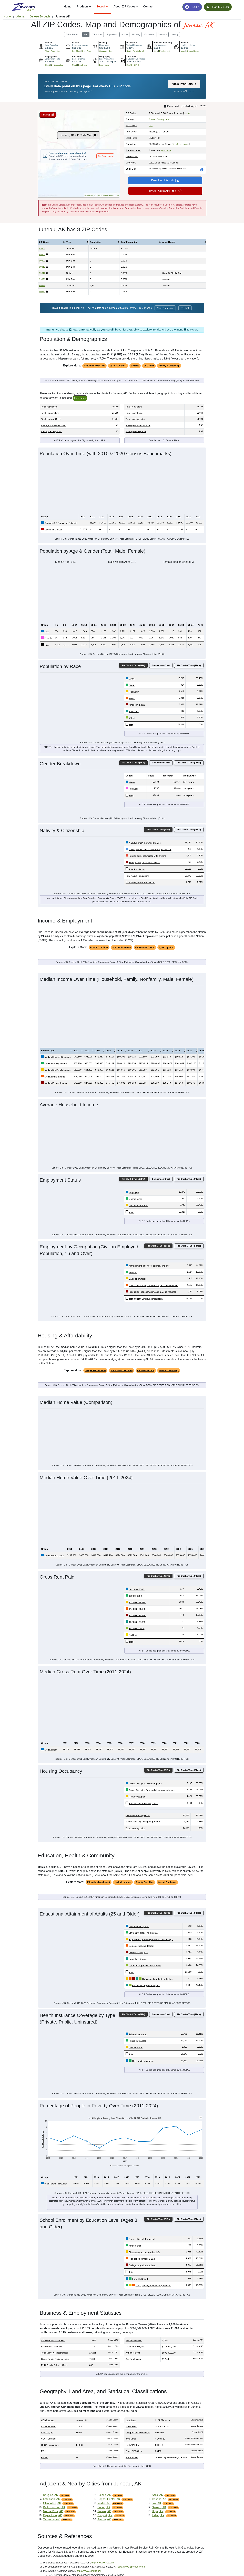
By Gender (149, 366)
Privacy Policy (65, 2523)
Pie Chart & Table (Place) (189, 644)
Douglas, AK (50, 2363)
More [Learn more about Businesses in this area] (156, 51)
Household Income (122, 924)
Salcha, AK (104, 2388)
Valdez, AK (103, 2371)
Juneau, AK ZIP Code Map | (78, 135)
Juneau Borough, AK (159, 119)
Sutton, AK (103, 2376)
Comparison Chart (161, 644)
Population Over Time (94, 366)
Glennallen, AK (52, 2371)
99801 (42, 248)
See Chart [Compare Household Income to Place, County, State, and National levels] (76, 51)
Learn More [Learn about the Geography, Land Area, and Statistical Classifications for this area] (104, 65)
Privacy (196, 2547)
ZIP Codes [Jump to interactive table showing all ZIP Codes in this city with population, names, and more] (97, 34)
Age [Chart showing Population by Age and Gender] (58, 51)
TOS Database (27, 2527)
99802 (42, 254)
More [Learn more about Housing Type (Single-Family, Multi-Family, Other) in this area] (183, 51)
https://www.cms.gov (135, 2468)
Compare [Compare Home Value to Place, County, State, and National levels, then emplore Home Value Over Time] (103, 51)
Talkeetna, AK (51, 2388)
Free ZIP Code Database (33, 2504)
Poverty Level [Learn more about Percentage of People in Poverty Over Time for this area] (138, 51)
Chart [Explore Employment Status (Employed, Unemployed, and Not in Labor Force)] (47, 65)
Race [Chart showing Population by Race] (53, 51)
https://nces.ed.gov (117, 2473)
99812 (42, 273)
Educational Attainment (98, 1783)
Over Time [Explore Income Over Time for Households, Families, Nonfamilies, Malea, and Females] (86, 51)
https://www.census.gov (89, 2439)
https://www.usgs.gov (99, 2464)
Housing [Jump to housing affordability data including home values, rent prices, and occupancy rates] (136, 34)
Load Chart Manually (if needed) (165, 470)
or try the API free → (184, 91)
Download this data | (165, 180)
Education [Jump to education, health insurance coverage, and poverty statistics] (149, 34)
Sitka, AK (157, 2363)
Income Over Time (99, 924)
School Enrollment (167, 1783)
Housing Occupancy (169, 1313)
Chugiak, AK (104, 2384)
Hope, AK (158, 2380)
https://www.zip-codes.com (131, 2435)
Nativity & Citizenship (169, 366)
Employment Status (144, 924)
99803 (42, 260)
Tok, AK (156, 2371)
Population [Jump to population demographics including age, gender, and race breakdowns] (112, 34)
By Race (135, 366)
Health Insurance (123, 1783)
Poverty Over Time (145, 1783)
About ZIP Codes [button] (124, 6)
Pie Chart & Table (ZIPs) (133, 644)
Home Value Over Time (121, 1313)
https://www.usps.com (103, 2431)
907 (150, 125)
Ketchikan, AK (51, 2367)
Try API (185, 308)
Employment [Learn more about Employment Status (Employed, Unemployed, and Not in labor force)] (164, 51)
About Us (62, 2518)
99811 (42, 267)
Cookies (227, 2547)
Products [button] (82, 6)
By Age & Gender (118, 366)
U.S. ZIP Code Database (32, 2508)
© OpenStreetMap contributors (106, 195)
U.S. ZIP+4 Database (30, 2523)
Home (67, 6)
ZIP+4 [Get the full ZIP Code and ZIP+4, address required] (136, 65)
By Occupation (166, 924)
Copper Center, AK (108, 2367)
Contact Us (64, 2513)
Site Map (62, 2527)
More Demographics (180, 144)
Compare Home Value (95, 1313)
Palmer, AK (104, 2380)
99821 (42, 279)
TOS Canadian (66, 2504)
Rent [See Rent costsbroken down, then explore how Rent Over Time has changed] (110, 51)
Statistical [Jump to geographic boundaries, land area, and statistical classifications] (162, 34)
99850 (42, 291)
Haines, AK (104, 2363)
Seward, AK (159, 2376)
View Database (165, 308)
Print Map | (47, 114)
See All (187, 113)
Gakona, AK (159, 2367)
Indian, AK (158, 2384)
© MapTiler (88, 195)
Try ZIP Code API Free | (165, 190)
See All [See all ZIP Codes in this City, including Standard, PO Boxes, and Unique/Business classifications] (129, 65)
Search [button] (100, 6)
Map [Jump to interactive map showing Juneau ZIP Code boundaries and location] (86, 34)
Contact (148, 6)
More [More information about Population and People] (47, 51)
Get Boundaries (105, 156)
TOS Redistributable (69, 2508)
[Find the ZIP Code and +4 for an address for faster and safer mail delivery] (72, 34)
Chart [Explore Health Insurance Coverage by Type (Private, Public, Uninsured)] (128, 51)
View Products (184, 84)
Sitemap (212, 2547)
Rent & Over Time (145, 1313)
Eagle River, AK (52, 2384)
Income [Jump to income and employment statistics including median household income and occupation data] (124, 34)
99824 (42, 285)
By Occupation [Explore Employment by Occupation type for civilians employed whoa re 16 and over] (57, 65)
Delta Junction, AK (54, 2376)
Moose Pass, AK (53, 2380)
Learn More (166, 150)
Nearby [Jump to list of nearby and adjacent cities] (174, 34)
